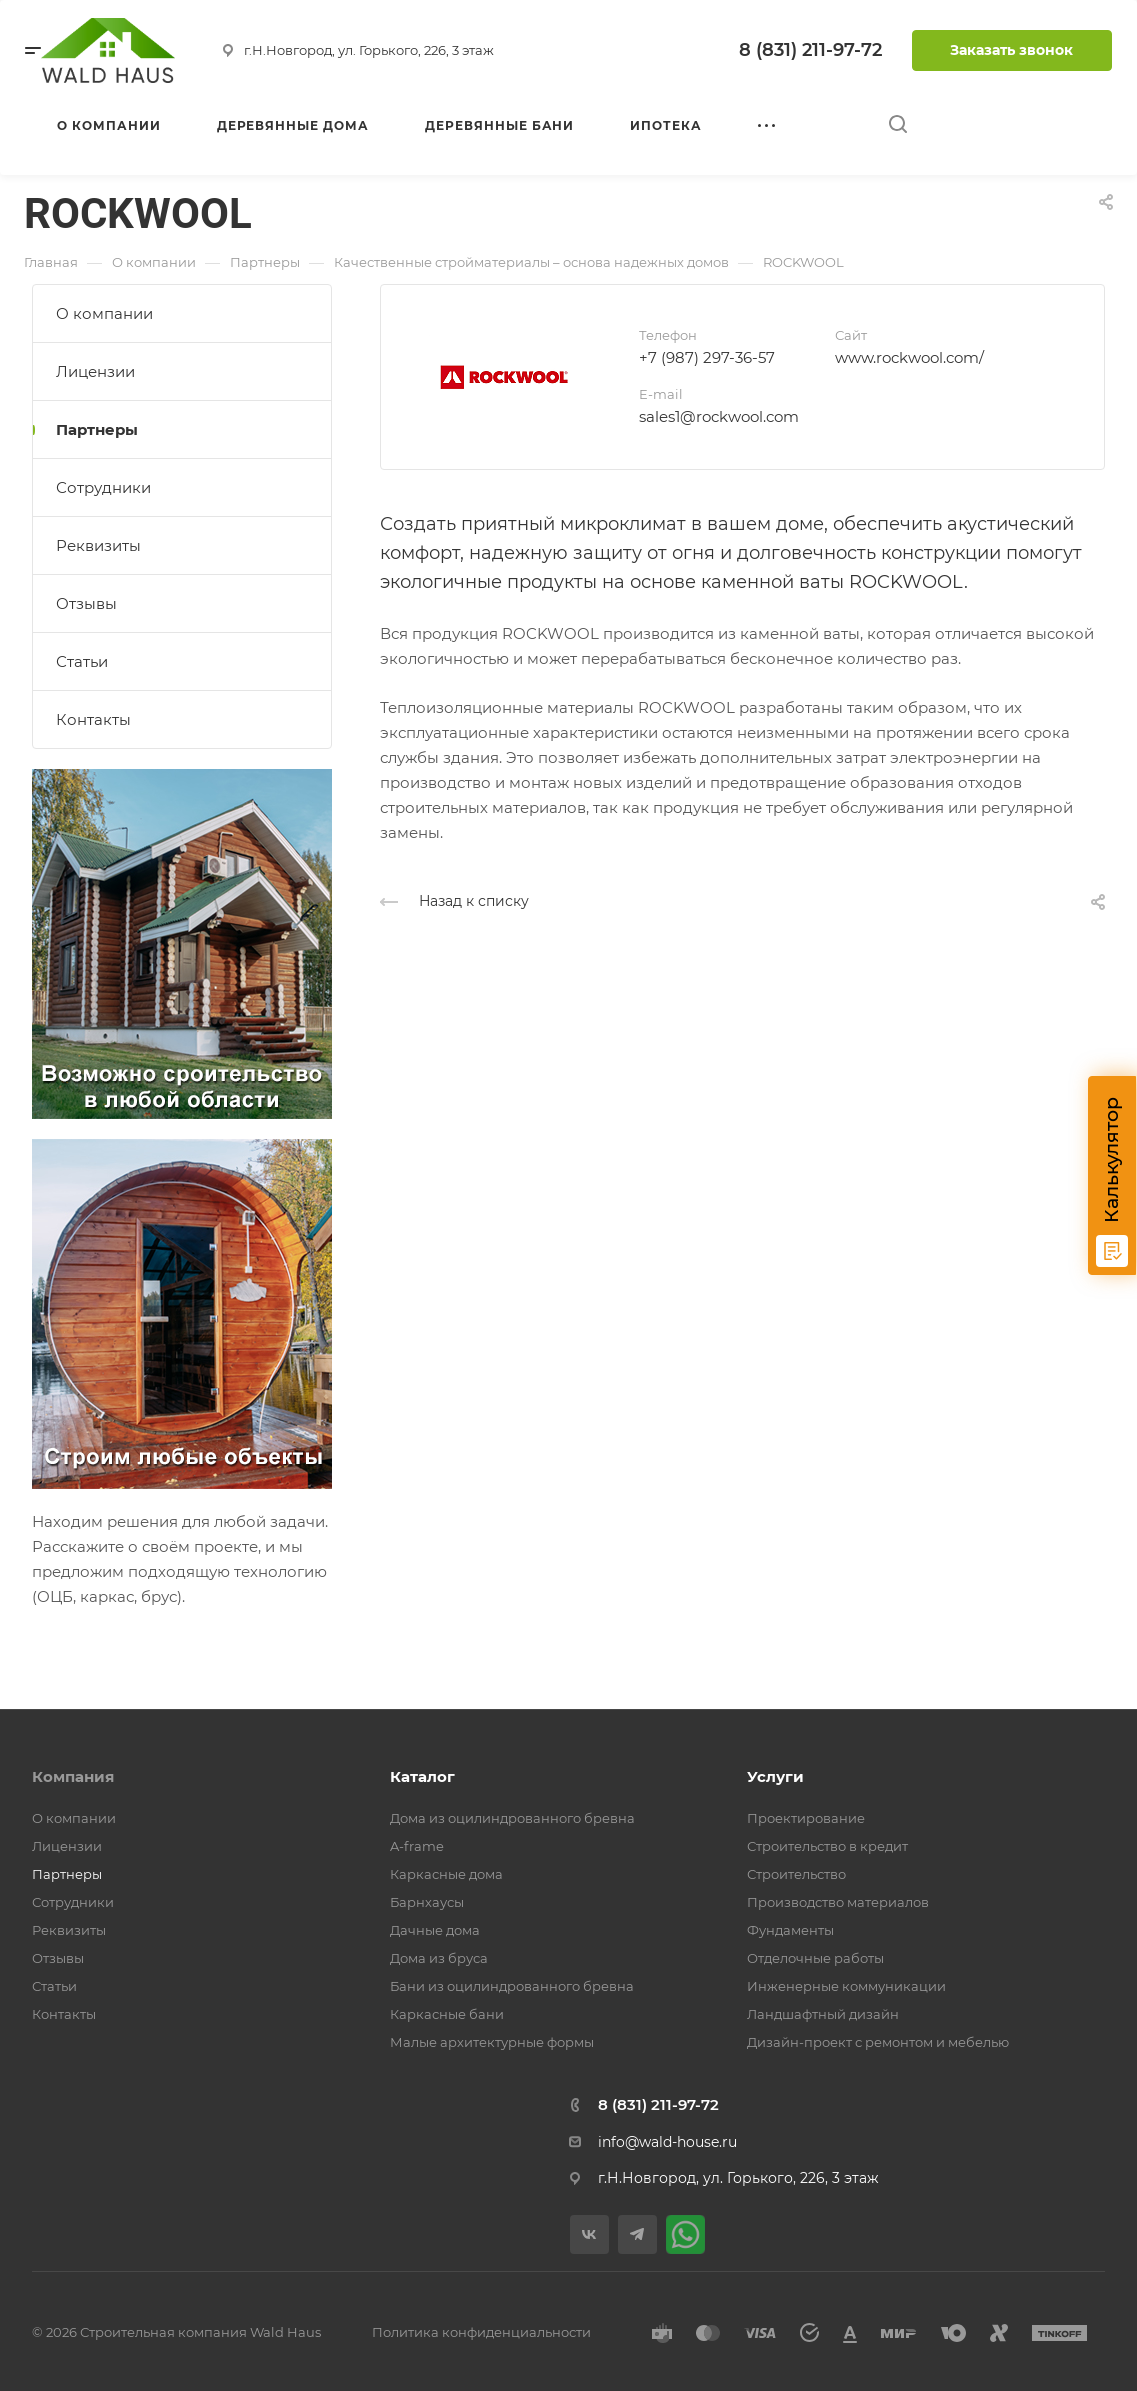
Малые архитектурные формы (492, 2042)
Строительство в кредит (827, 1846)
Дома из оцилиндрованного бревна (512, 1818)
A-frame (417, 1846)
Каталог (422, 1776)
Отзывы (86, 603)
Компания (73, 1776)
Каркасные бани (447, 2014)
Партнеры (97, 429)
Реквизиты (98, 545)
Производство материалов (838, 1902)
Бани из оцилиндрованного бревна (512, 1986)
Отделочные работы (815, 1958)
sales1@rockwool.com (719, 416)
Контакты (93, 719)
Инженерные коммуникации (846, 1986)
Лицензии (95, 371)
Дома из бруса (439, 1958)
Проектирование (806, 1818)
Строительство (796, 1874)
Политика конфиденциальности (481, 2332)
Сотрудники (103, 487)
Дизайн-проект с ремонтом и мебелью (878, 2042)
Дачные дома (435, 1930)
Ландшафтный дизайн (823, 2014)
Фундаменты (790, 1930)
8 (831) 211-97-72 (810, 50)
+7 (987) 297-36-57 (707, 357)
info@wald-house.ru (667, 2142)
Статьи (82, 661)
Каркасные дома (446, 1874)
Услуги (775, 1776)
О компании (104, 313)
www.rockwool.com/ (909, 357)
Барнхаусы (427, 1902)
